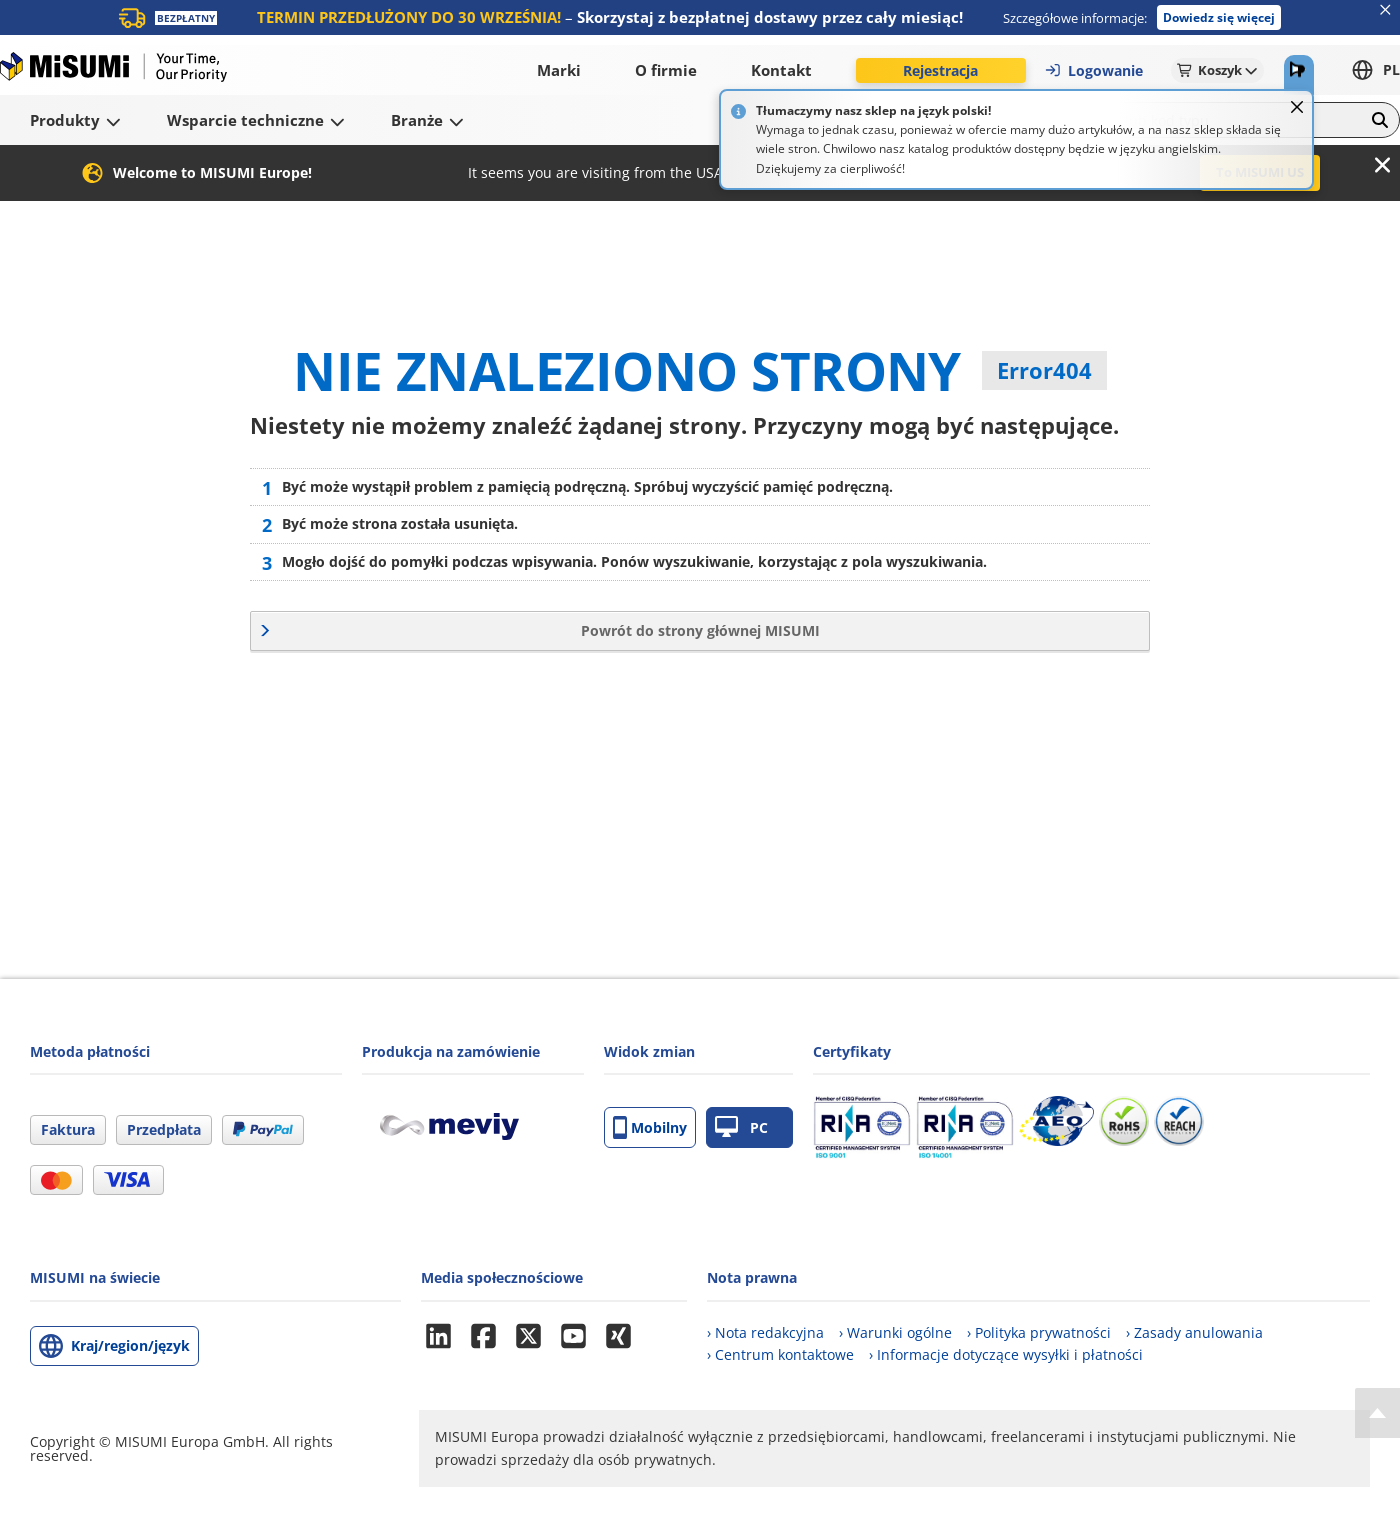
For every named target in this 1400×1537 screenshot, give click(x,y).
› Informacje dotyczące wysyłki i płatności (1006, 1354)
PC (741, 1127)
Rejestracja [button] (940, 70)
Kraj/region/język (130, 1345)
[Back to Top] (1377, 1413)
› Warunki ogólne (895, 1332)
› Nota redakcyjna (765, 1332)
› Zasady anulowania (1194, 1332)
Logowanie (1093, 70)
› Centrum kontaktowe (780, 1354)
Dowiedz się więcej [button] (1219, 17)
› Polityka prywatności (1039, 1332)
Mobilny (650, 1127)
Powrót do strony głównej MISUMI (700, 630)
